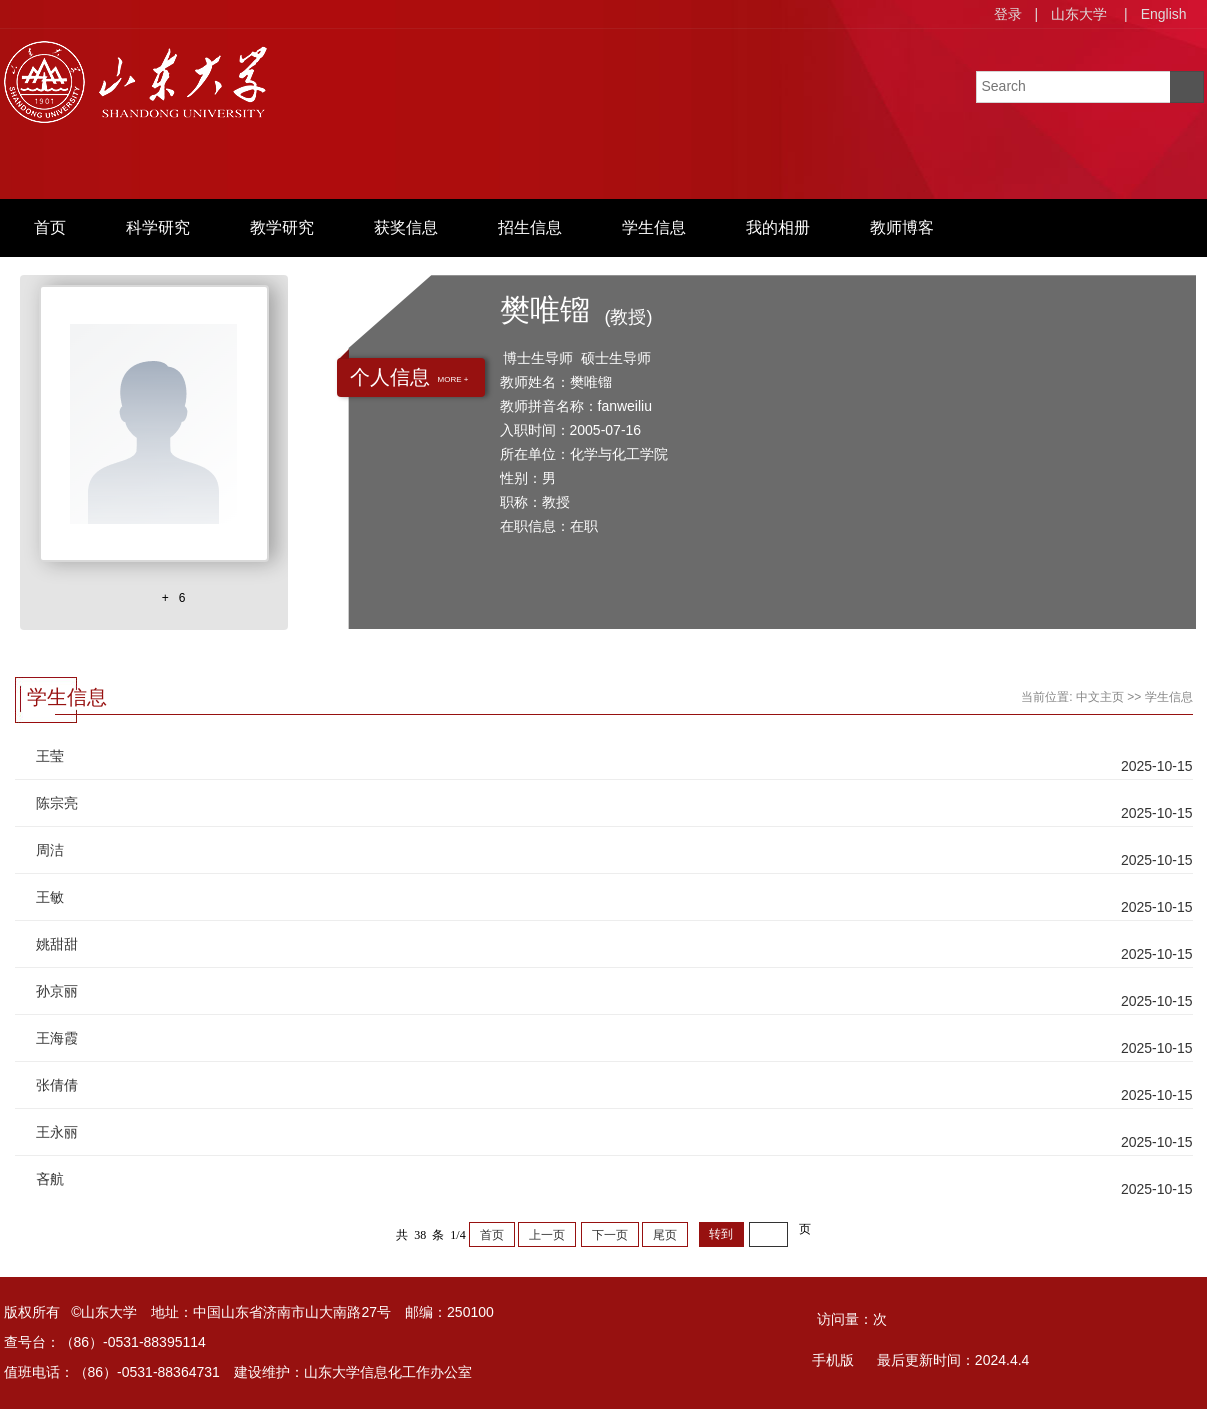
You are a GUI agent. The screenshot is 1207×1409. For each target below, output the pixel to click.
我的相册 (778, 227)
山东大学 (1079, 14)
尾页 (665, 1235)
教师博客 (902, 227)
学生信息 (654, 227)
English (1164, 14)
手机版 (833, 1360)
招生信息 (530, 227)
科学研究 (158, 227)
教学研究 (282, 227)
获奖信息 (406, 227)
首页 (50, 227)
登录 (1008, 14)
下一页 (610, 1235)
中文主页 (1100, 697)
